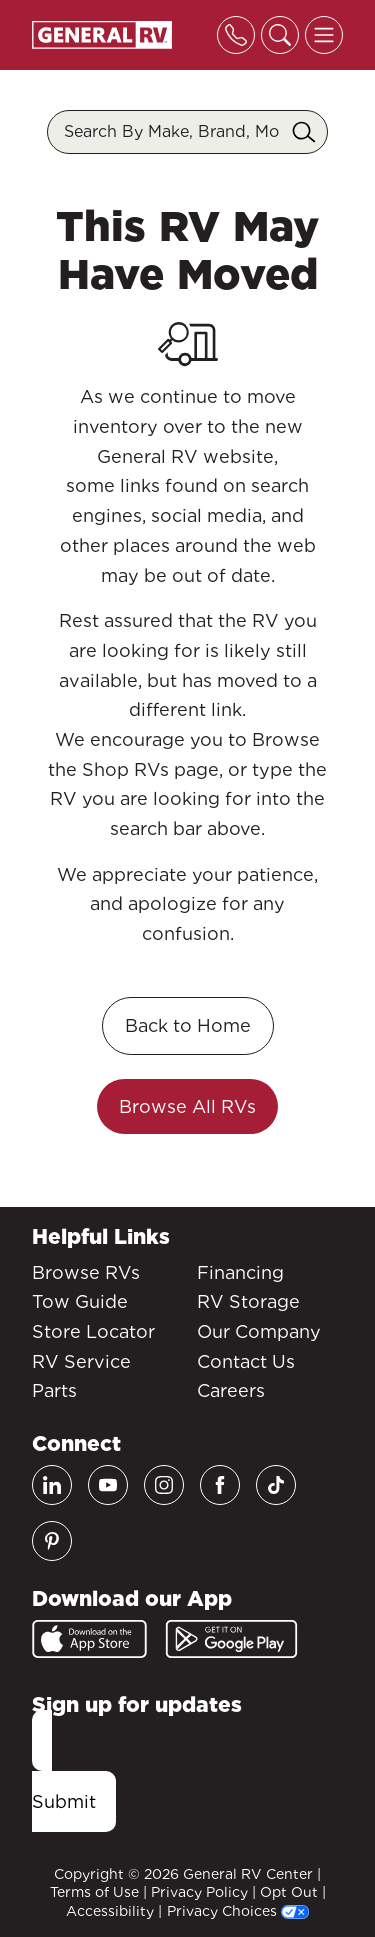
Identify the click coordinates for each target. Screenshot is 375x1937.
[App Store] (89, 1639)
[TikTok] (276, 1485)
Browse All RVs (187, 1106)
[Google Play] (231, 1639)
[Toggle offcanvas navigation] (324, 35)
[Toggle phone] (236, 35)
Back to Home (188, 1025)
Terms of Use (94, 1892)
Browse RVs (86, 1272)
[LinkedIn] (52, 1485)
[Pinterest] (52, 1541)
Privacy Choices (238, 1911)
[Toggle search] (280, 35)
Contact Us (246, 1361)
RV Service (81, 1361)
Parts (54, 1390)
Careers (231, 1390)
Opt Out (289, 1892)
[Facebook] (220, 1485)
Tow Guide (80, 1301)
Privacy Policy (199, 1892)
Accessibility (110, 1911)
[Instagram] (164, 1485)
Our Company (259, 1331)
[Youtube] (108, 1485)
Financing (240, 1272)
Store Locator (93, 1331)
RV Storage (248, 1301)
